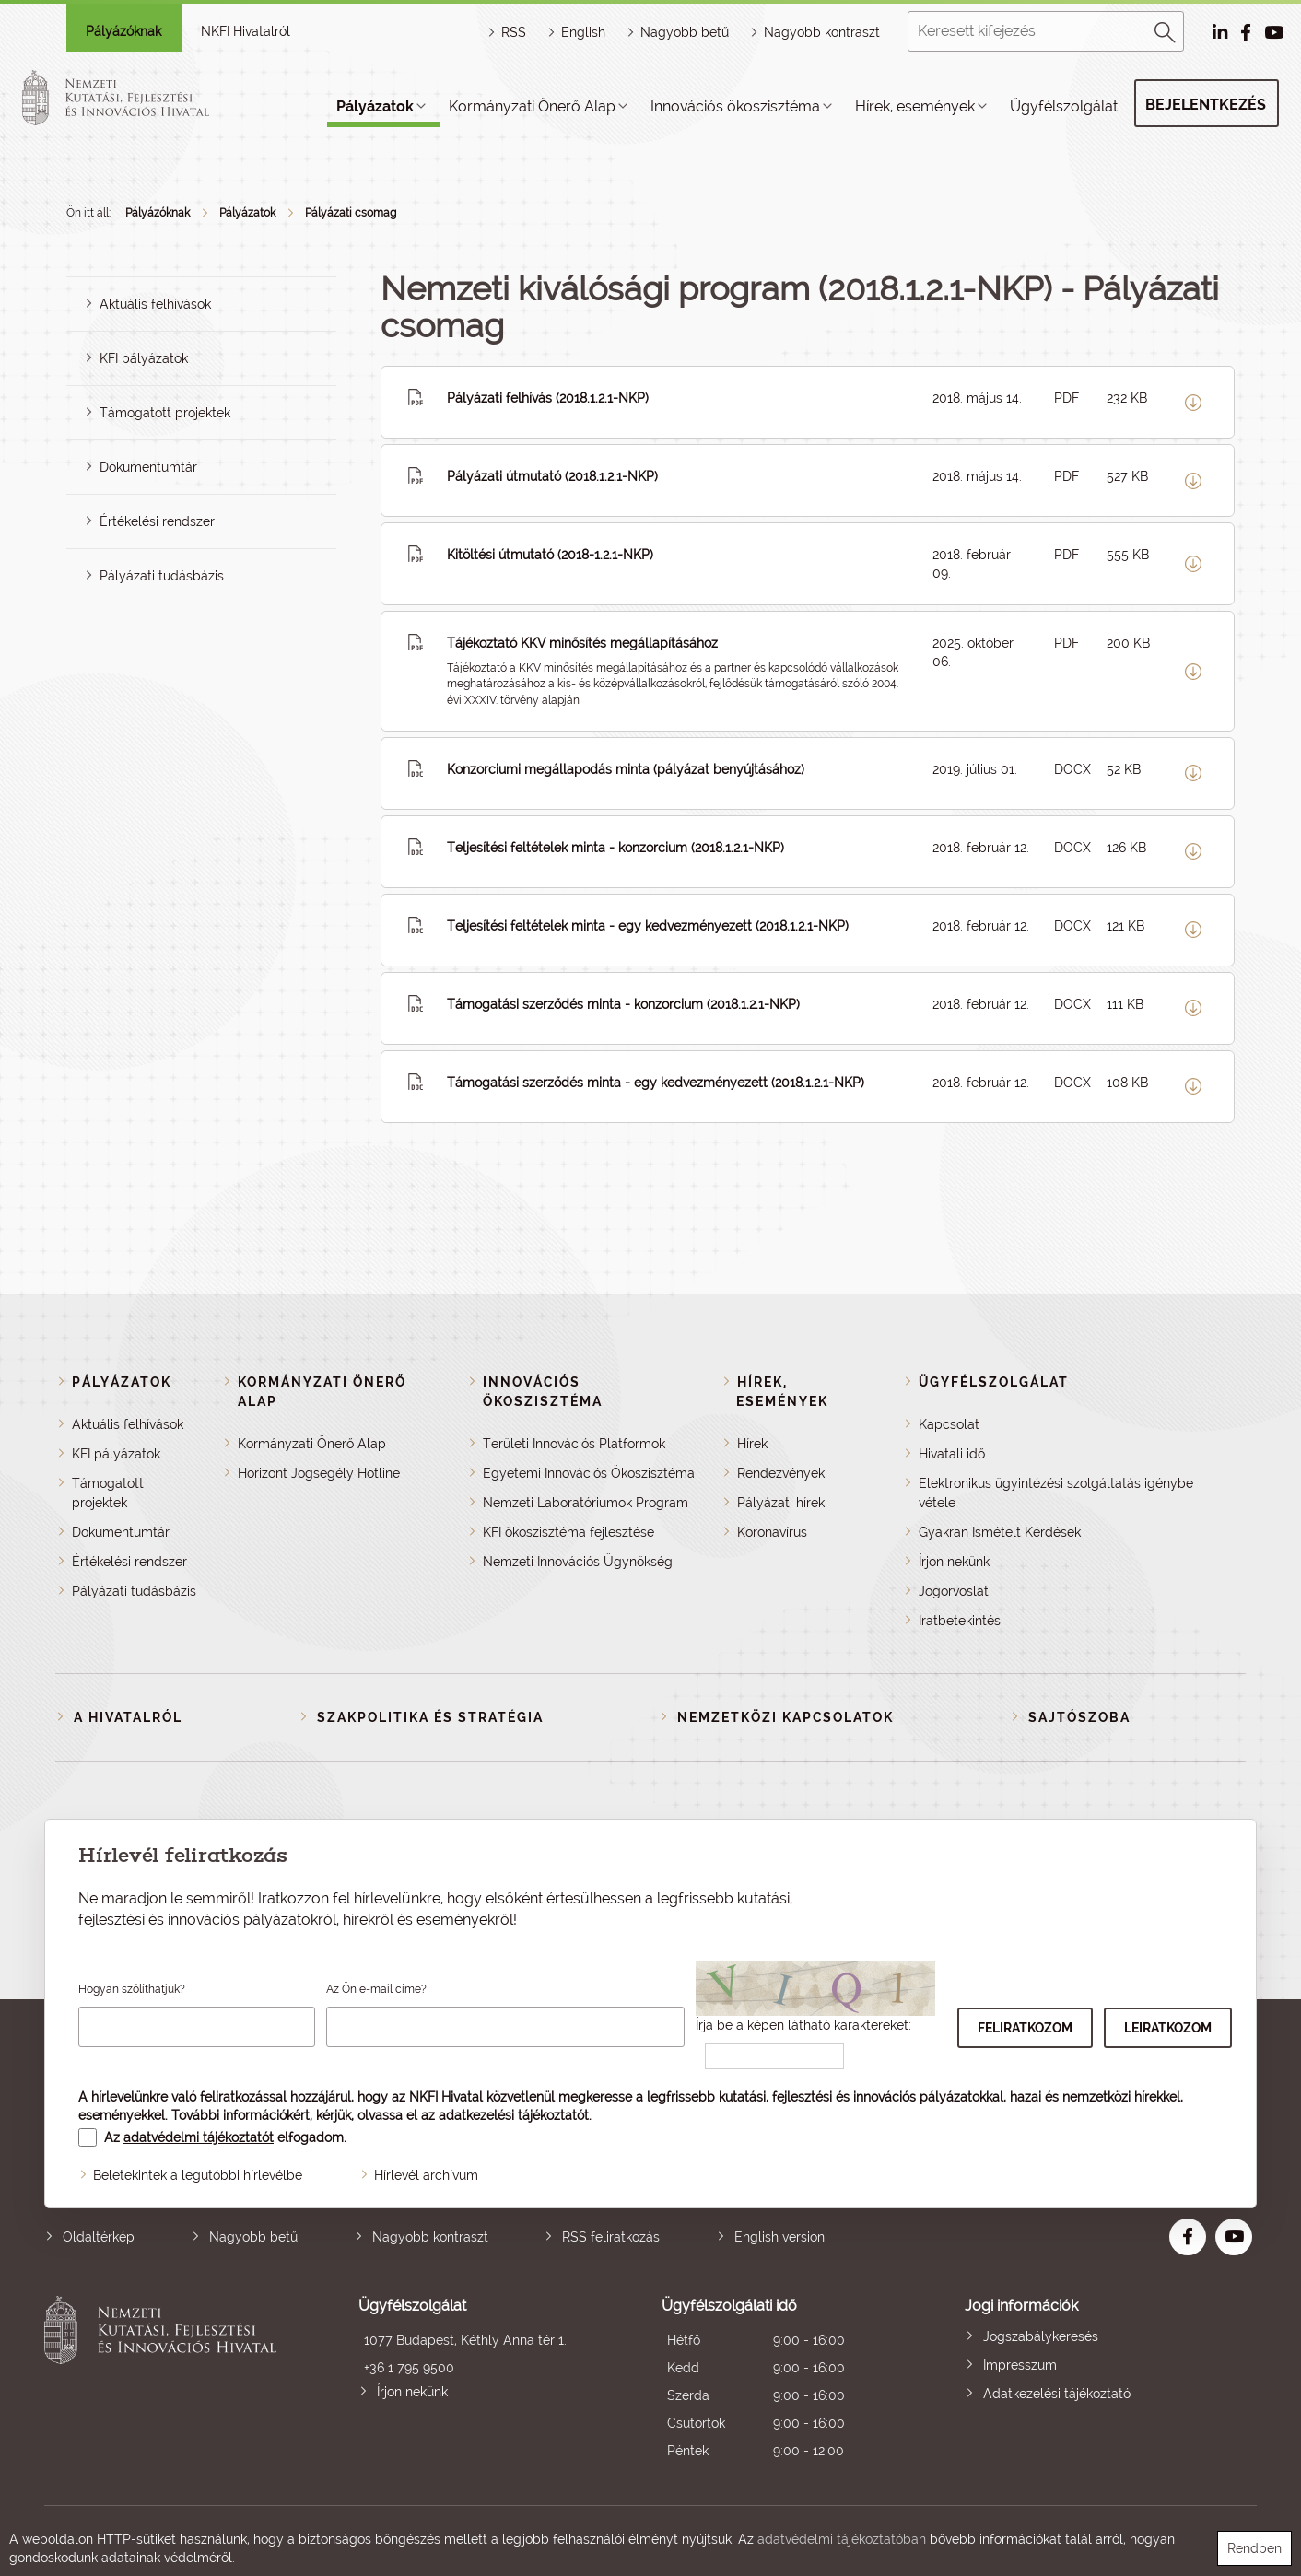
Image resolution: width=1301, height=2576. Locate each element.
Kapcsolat (949, 1424)
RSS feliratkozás (611, 2237)
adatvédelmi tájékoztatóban (841, 2539)
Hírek (752, 1443)
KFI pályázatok (144, 358)
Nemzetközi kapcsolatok (785, 1717)
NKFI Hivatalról (245, 31)
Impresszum (1020, 2365)
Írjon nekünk (954, 1561)
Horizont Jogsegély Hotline (319, 1473)
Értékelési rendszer (157, 521)
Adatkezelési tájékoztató (1057, 2393)
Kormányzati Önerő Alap (532, 106)
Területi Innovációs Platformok (574, 1443)
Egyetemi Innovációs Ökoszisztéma (589, 1473)
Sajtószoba (1079, 1717)
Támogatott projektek (165, 412)
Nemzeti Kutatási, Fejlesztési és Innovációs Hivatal (165, 2380)
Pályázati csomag (350, 212)
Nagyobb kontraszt (822, 32)
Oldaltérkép (99, 2237)
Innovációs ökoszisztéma (735, 106)
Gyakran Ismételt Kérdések (1000, 1532)
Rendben (1254, 2548)
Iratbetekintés (960, 1620)
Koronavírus (772, 1532)
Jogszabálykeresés (1040, 2336)
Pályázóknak (123, 31)
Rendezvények (781, 1473)
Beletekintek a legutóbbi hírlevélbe (197, 2175)
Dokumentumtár (148, 467)
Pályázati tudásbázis (162, 575)
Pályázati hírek (781, 1502)
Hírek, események (915, 106)
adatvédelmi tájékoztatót (198, 2137)
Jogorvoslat (954, 1591)
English (583, 32)
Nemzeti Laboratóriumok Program (585, 1502)
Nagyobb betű (253, 2237)
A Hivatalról (128, 1717)
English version (779, 2237)
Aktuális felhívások (155, 304)
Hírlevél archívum (426, 2175)
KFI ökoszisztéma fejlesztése (568, 1532)
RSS (513, 32)
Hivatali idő (952, 1453)
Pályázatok (375, 106)
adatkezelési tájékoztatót (514, 2115)
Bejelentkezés (1205, 104)
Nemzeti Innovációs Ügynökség (578, 1561)
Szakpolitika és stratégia (430, 1717)
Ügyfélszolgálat (1064, 106)
